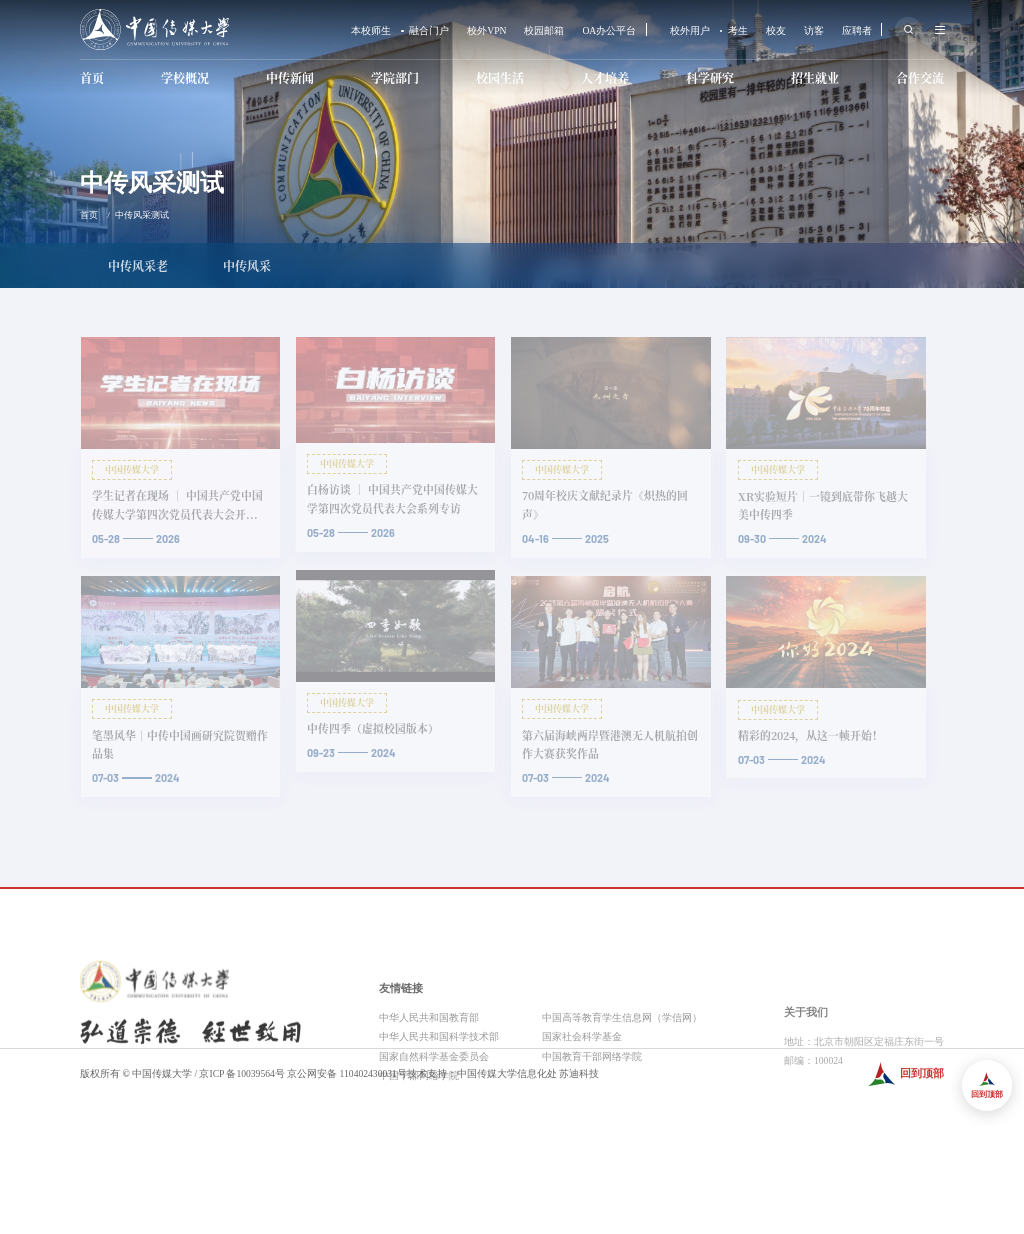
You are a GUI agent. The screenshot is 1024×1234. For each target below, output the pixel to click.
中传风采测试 (142, 215)
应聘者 (857, 31)
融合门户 (429, 31)
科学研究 (710, 77)
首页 (92, 77)
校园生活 (500, 77)
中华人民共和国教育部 (429, 1097)
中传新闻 (290, 77)
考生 (738, 31)
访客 (814, 31)
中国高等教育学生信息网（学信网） (622, 1097)
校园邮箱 (544, 31)
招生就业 (815, 77)
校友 (776, 31)
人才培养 (605, 77)
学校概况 (185, 77)
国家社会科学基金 (582, 1116)
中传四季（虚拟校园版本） (373, 728)
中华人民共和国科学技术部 (439, 1116)
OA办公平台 (609, 31)
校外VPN (486, 31)
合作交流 (920, 77)
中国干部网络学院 (419, 1155)
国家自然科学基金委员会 (434, 1135)
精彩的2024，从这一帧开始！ (810, 735)
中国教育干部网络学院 (592, 1135)
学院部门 (395, 77)
